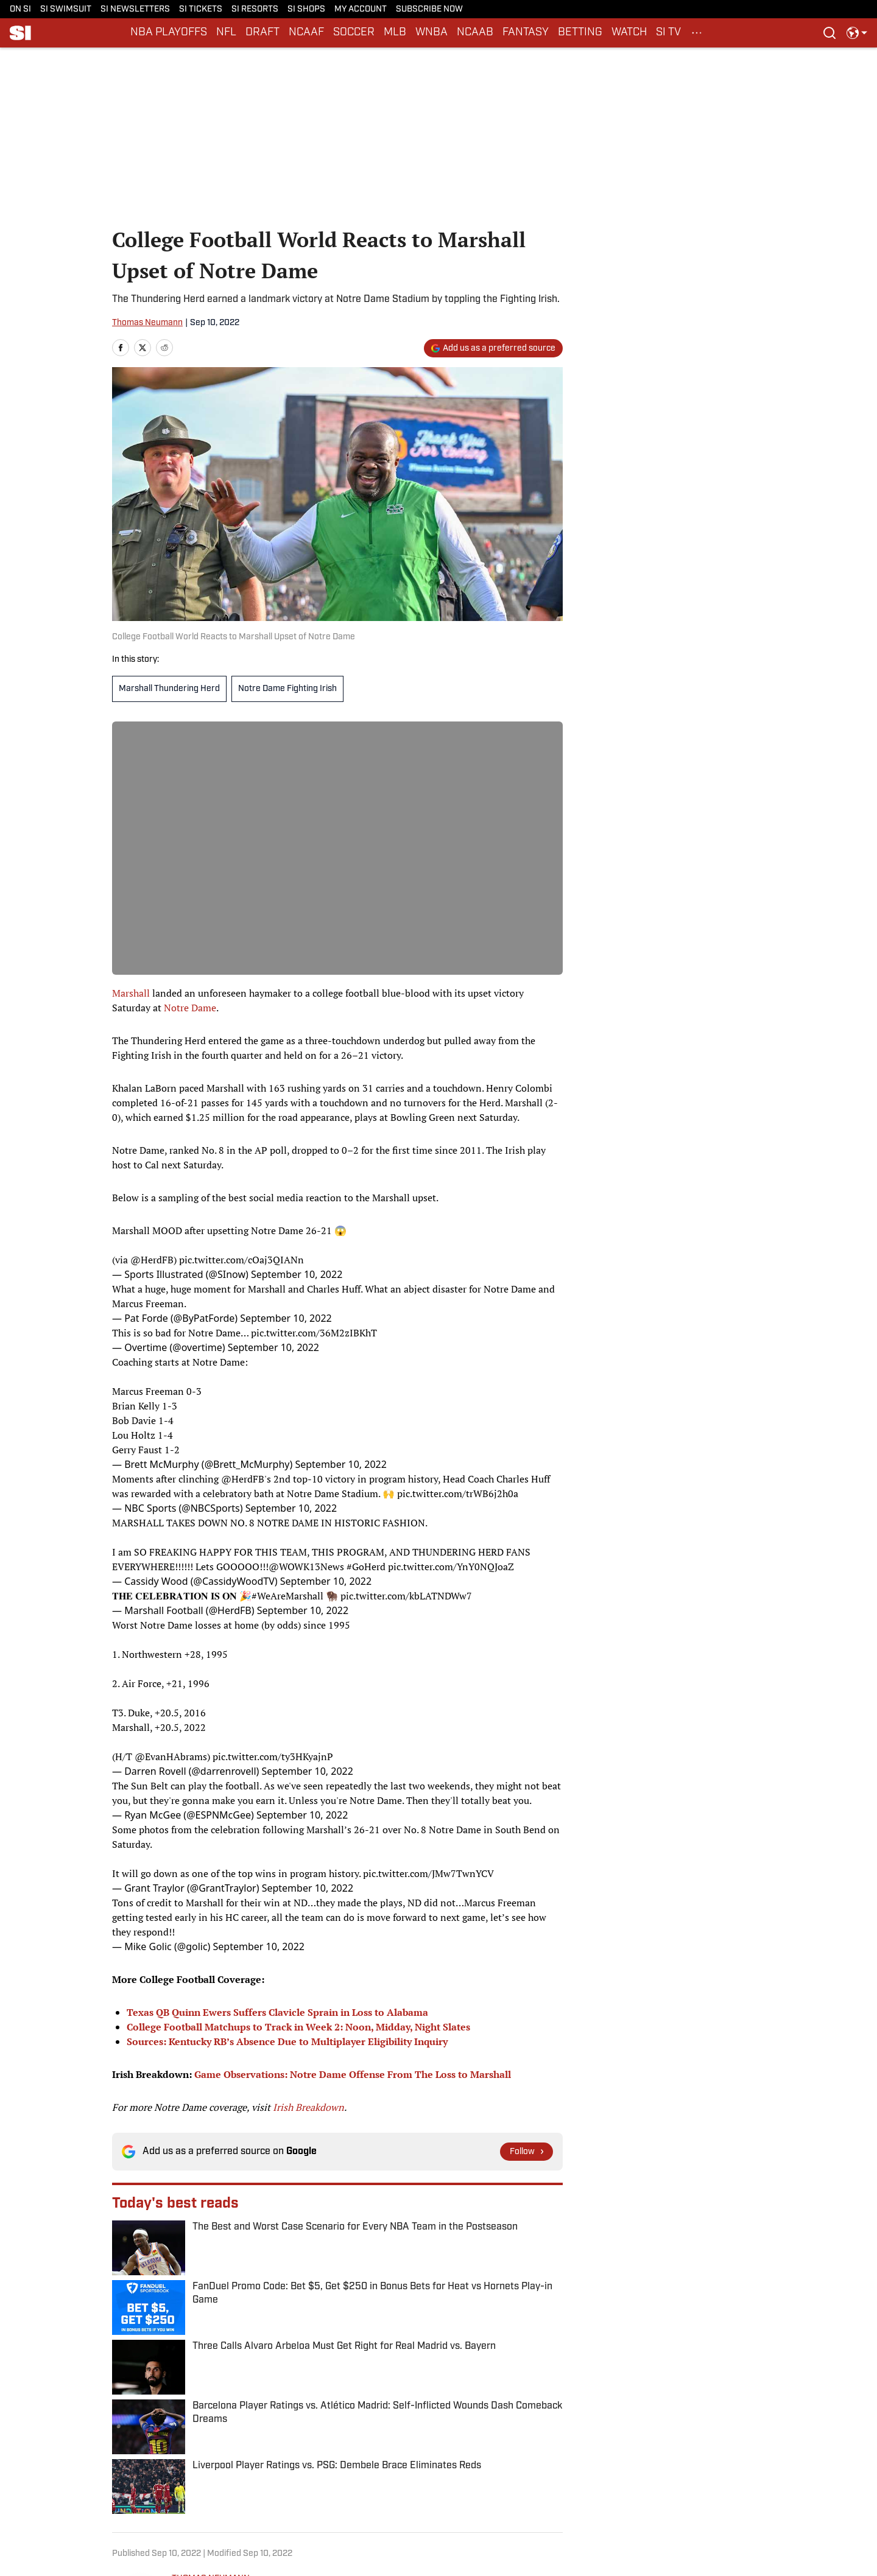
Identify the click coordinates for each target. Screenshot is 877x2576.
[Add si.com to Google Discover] (493, 348)
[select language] (857, 33)
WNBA (431, 32)
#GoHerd (366, 1566)
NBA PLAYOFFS (168, 32)
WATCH (629, 32)
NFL (226, 32)
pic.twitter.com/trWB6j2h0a (457, 1493)
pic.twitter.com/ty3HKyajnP (273, 1756)
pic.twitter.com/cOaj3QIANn (241, 1259)
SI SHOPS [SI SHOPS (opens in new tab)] (306, 9)
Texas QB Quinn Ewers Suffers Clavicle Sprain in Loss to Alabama (277, 2012)
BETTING (580, 32)
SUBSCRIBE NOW (429, 9)
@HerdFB (152, 1259)
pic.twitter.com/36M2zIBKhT (314, 1332)
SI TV (668, 32)
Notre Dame (190, 1007)
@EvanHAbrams (171, 1756)
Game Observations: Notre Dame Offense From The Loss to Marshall (352, 2074)
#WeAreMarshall (287, 1595)
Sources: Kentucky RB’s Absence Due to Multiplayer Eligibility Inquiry (287, 2041)
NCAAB (475, 32)
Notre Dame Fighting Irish (287, 688)
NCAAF (306, 32)
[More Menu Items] (696, 33)
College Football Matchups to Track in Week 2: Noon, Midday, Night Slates (298, 2027)
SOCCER (354, 32)
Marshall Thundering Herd (169, 688)
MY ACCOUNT (360, 9)
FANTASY (525, 32)
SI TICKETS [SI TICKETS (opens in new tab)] (200, 9)
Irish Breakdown (308, 2107)
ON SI (20, 9)
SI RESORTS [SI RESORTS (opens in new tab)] (254, 9)
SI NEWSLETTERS (135, 9)
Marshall (131, 993)
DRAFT (262, 32)
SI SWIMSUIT (65, 9)
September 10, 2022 (296, 1274)
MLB (395, 32)
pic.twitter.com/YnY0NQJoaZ (451, 1566)
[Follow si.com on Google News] (526, 2152)
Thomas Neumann (147, 323)
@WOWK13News (306, 1566)
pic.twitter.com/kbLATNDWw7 (406, 1595)
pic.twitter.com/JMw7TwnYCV (428, 1873)
